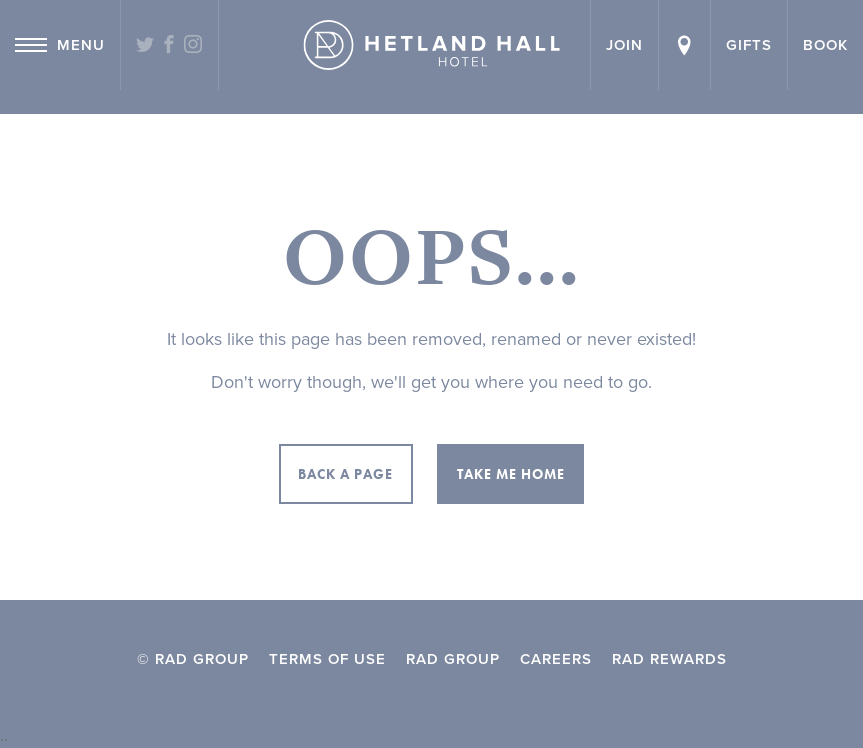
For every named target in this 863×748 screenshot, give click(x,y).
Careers (556, 659)
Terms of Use (327, 659)
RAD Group (453, 659)
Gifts (749, 45)
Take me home (511, 474)
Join (624, 45)
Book (825, 45)
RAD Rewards (669, 659)
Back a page (345, 474)
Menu (60, 45)
